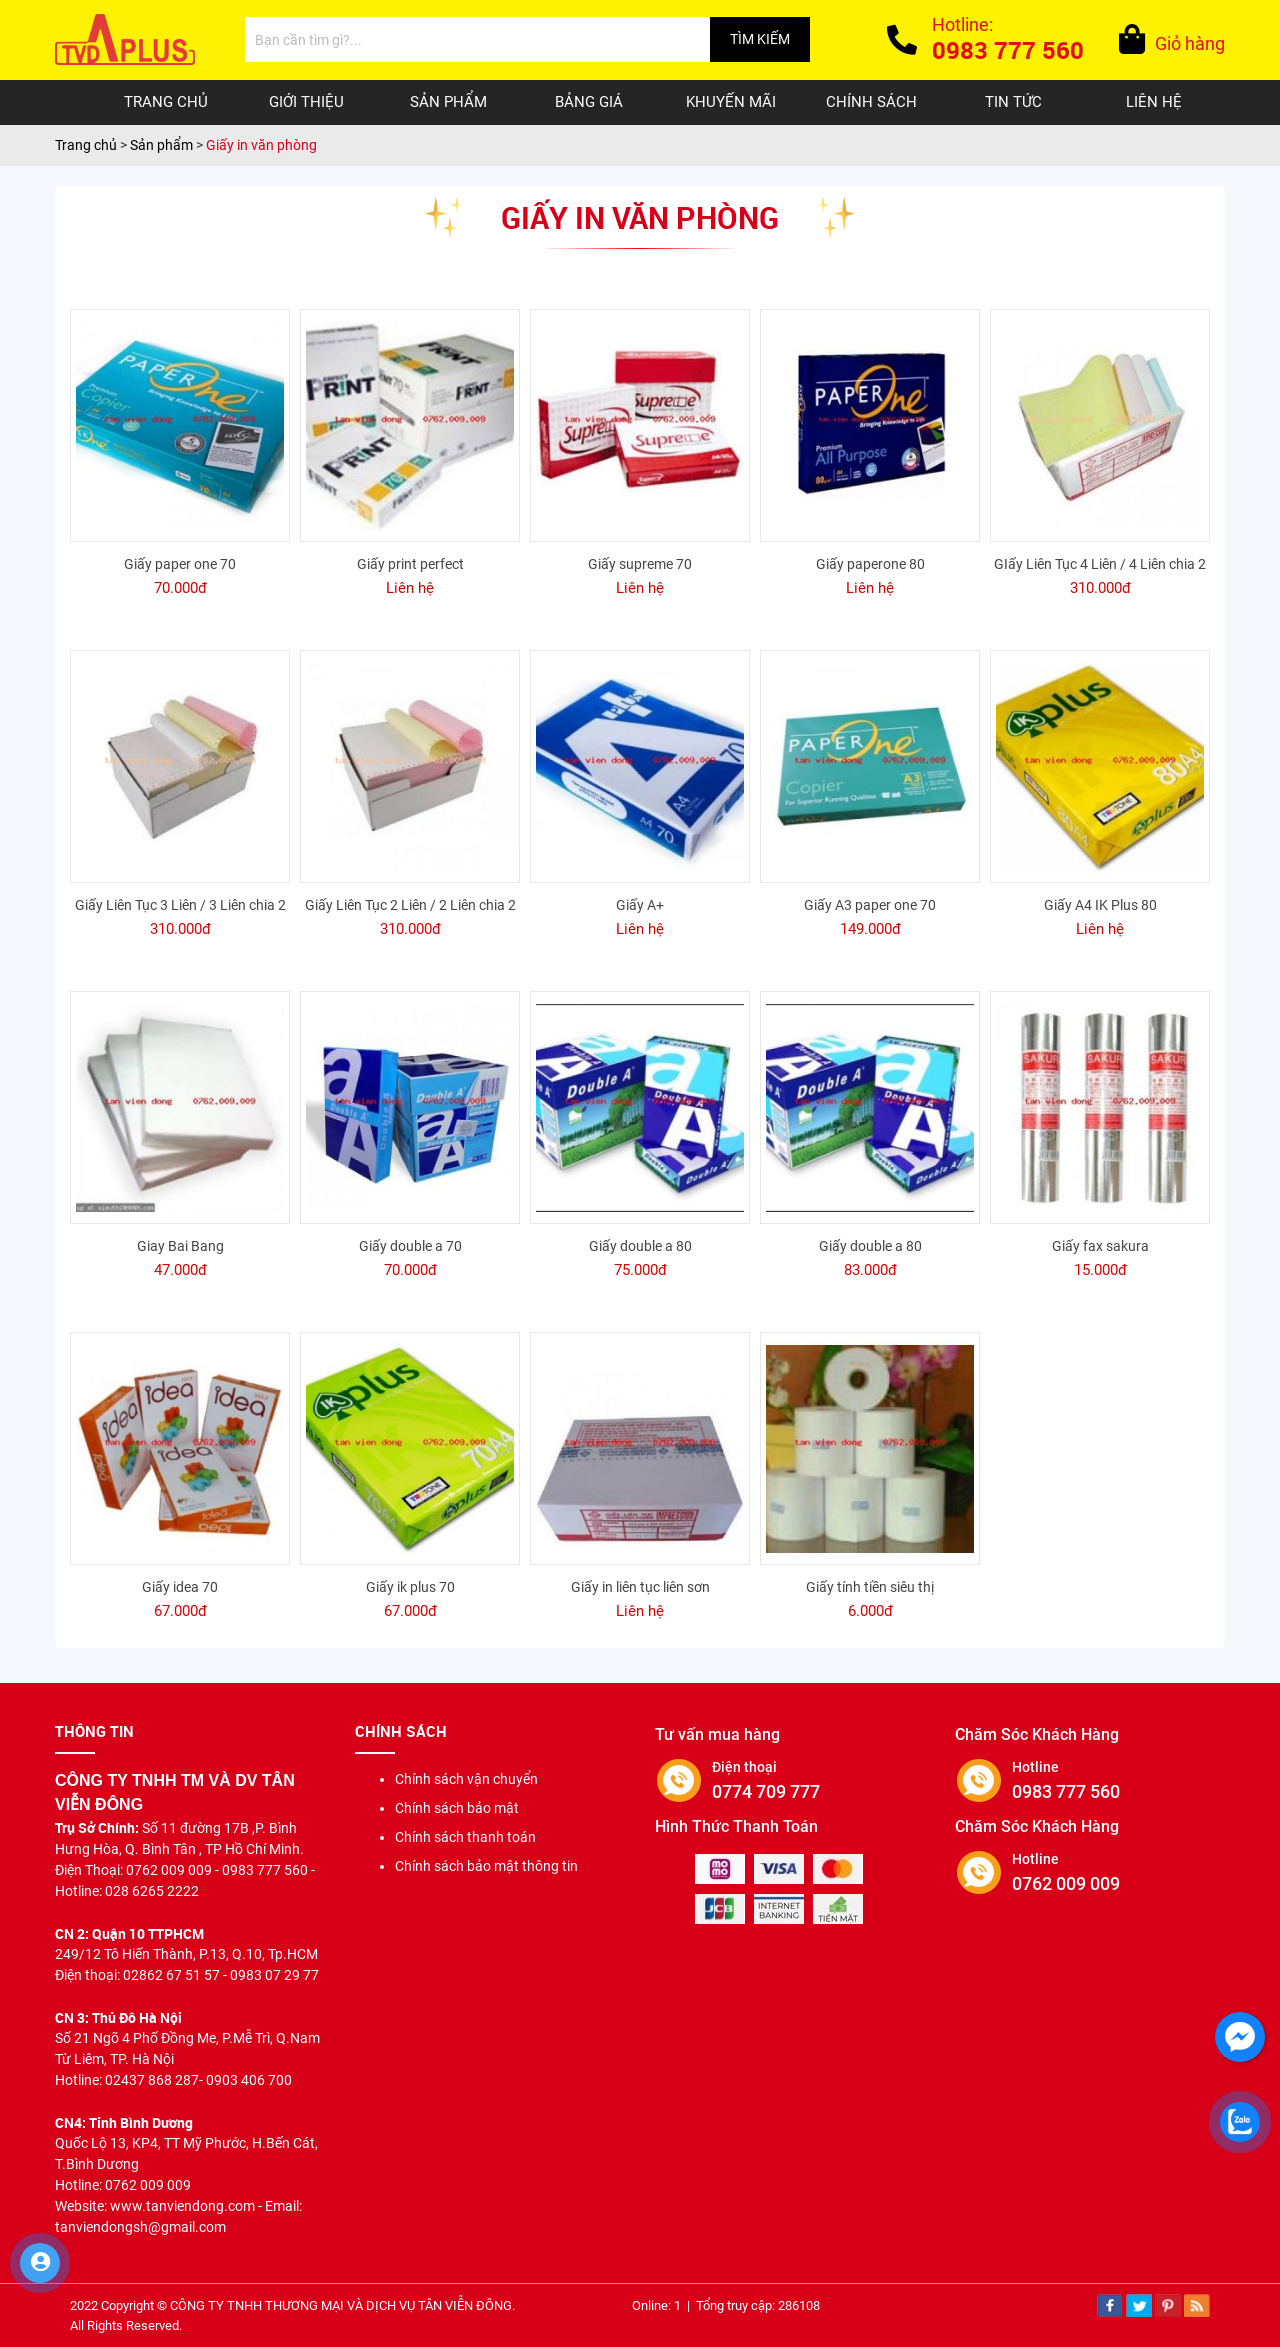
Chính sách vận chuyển (466, 1779)
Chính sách (871, 102)
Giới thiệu (306, 102)
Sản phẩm (448, 102)
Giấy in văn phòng (261, 145)
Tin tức (1013, 102)
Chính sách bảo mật (457, 1808)
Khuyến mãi (731, 102)
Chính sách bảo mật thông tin (486, 1866)
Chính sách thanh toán (465, 1837)
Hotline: (1008, 41)
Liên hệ (1154, 102)
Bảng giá (589, 102)
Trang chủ (166, 102)
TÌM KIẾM (760, 39)
